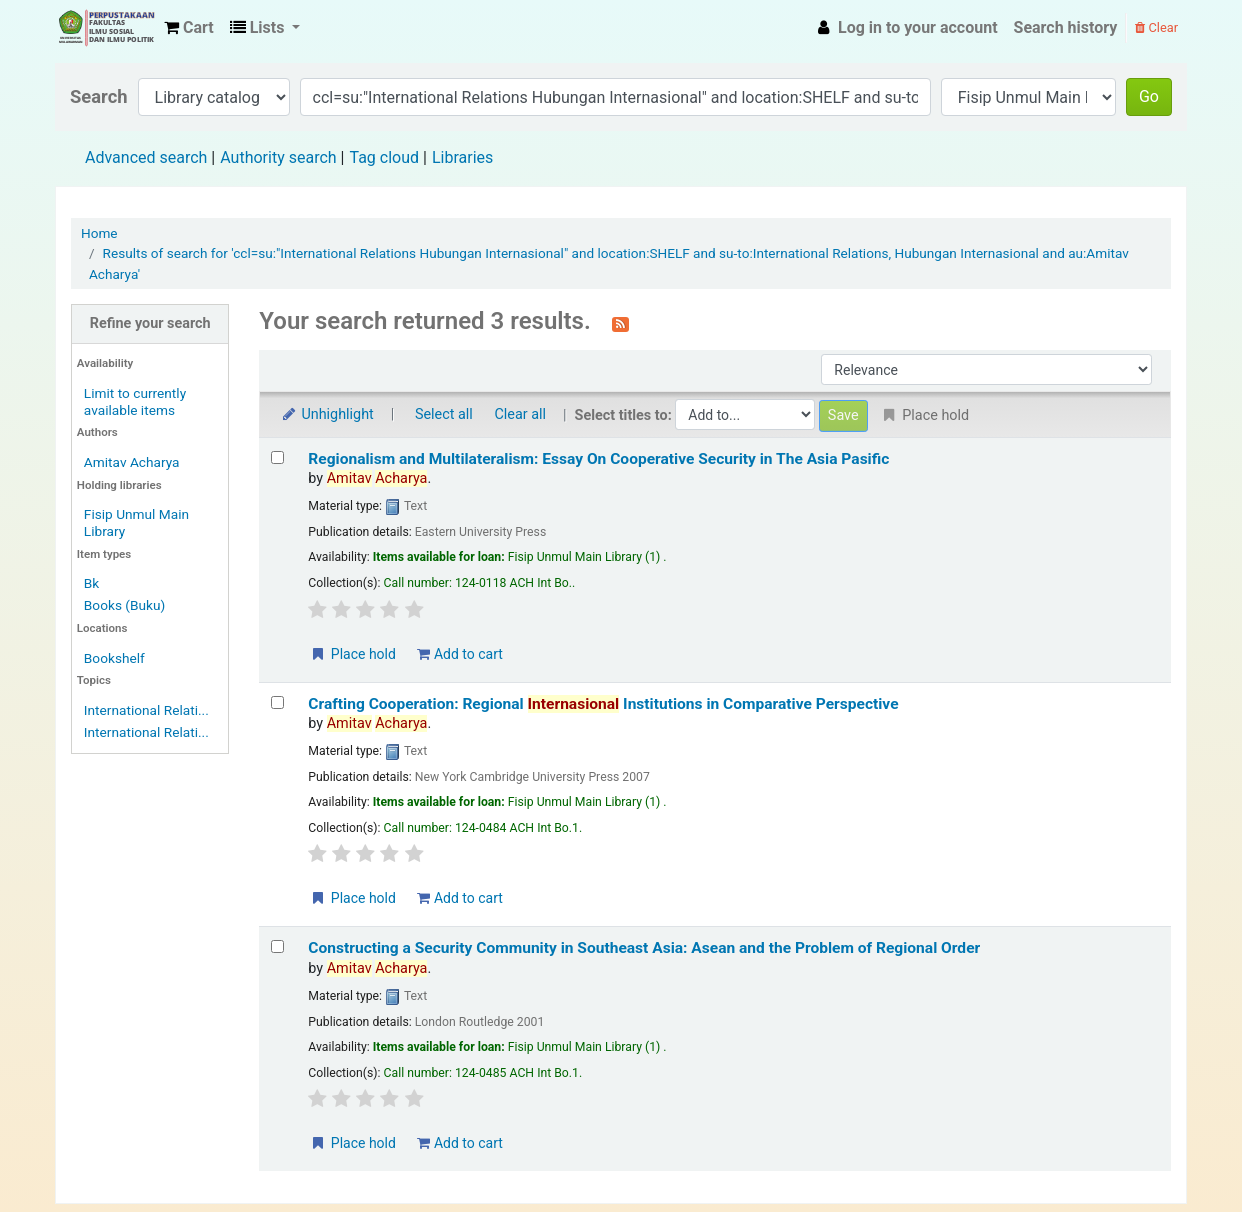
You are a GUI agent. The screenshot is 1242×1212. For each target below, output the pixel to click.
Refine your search (150, 323)
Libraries (462, 157)
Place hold (352, 654)
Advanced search (146, 157)
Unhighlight (326, 414)
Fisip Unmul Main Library (106, 28)
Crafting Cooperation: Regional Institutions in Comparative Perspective (603, 704)
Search (99, 96)
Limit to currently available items (135, 401)
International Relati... (146, 710)
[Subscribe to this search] (620, 323)
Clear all (520, 414)
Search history (1066, 27)
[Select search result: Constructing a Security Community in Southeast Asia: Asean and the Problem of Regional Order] (277, 946)
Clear (1156, 27)
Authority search (278, 157)
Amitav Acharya (132, 462)
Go (1149, 96)
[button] (189, 28)
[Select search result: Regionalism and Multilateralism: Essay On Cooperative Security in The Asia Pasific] (277, 457)
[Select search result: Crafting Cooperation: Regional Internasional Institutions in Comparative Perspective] (277, 702)
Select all (444, 414)
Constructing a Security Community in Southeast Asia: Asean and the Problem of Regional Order (644, 948)
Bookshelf (114, 658)
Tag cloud (384, 157)
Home (99, 233)
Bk (91, 583)
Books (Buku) (124, 605)
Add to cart (459, 654)
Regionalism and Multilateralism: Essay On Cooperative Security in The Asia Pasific (598, 459)
